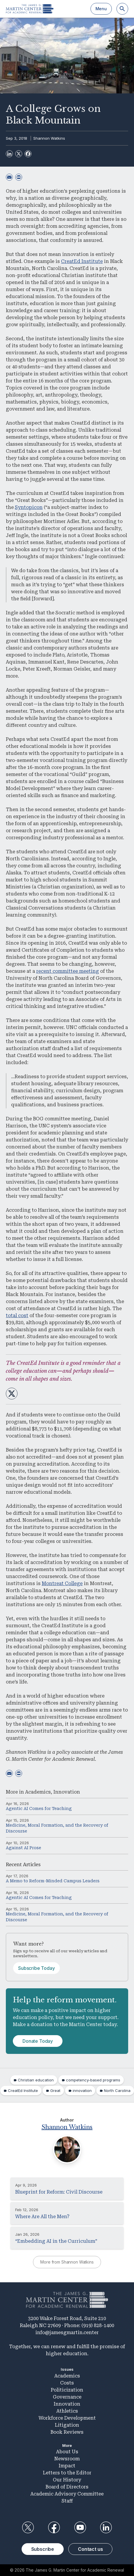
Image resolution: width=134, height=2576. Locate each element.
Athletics (67, 2411)
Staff (67, 2501)
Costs (67, 2383)
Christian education (36, 2080)
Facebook (54, 2527)
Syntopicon (29, 507)
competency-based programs (93, 2080)
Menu (101, 8)
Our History (67, 2480)
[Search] (122, 9)
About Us (67, 2451)
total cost (17, 1315)
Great (55, 2090)
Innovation (66, 1792)
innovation (82, 2090)
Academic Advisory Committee (67, 2494)
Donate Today (37, 2041)
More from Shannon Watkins (67, 2261)
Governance (67, 2397)
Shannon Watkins (49, 138)
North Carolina (117, 2090)
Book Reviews (67, 2432)
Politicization (67, 2390)
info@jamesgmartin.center (67, 2332)
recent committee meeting (67, 971)
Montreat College (62, 1583)
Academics (38, 1792)
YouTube (80, 2527)
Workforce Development (67, 2418)
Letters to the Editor (67, 2473)
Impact (67, 2466)
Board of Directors (67, 2487)
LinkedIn (106, 2527)
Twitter (28, 2527)
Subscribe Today (36, 1968)
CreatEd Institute (82, 261)
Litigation (67, 2425)
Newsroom (67, 2459)
